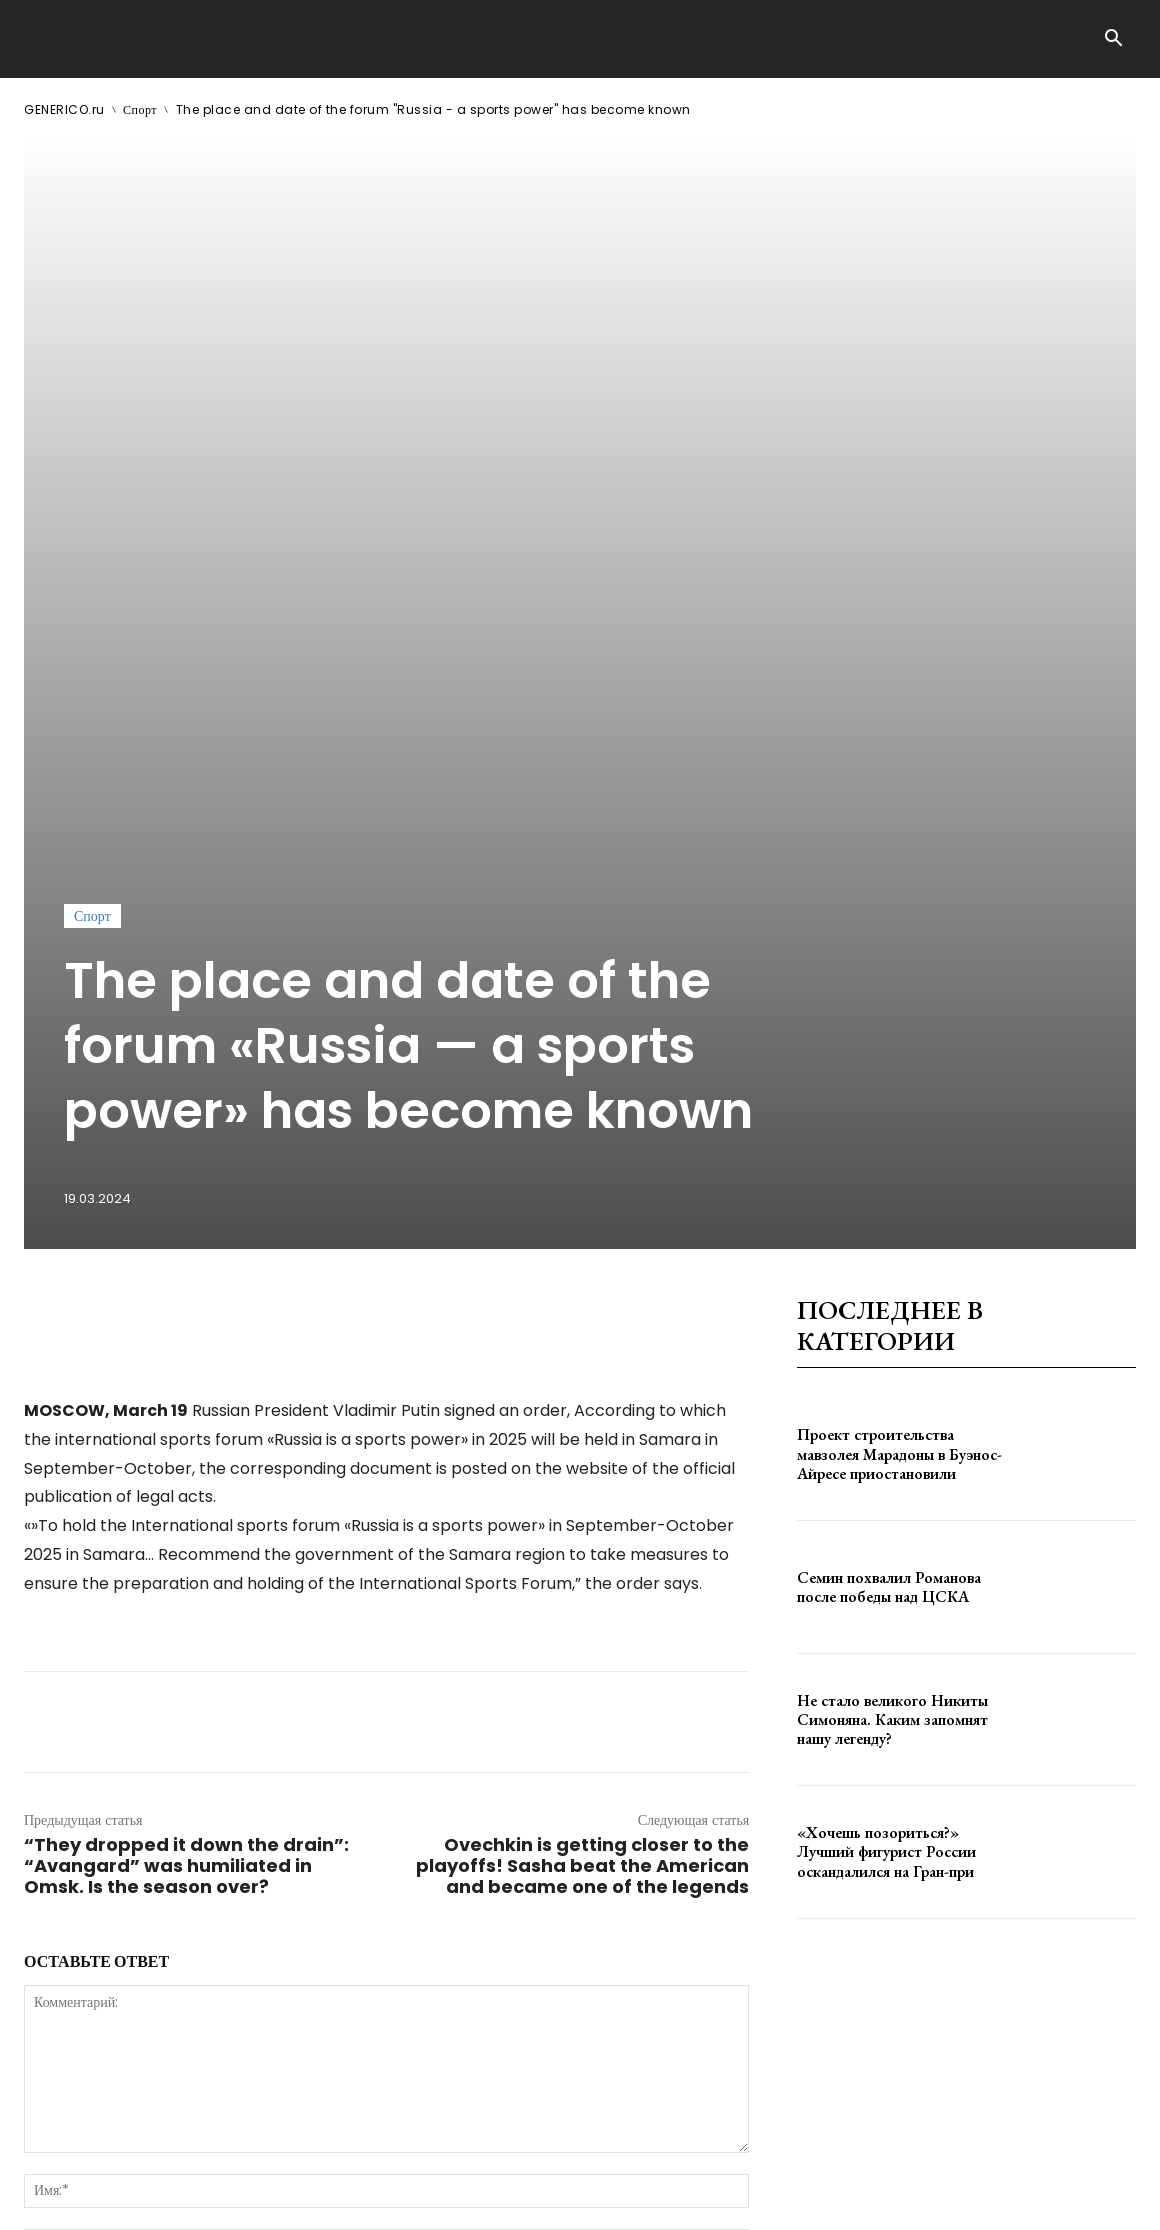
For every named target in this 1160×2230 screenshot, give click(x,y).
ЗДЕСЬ (216, 2158)
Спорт (140, 109)
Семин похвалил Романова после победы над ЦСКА (889, 1100)
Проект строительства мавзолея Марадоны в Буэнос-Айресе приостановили (899, 967)
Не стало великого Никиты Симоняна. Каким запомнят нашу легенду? (892, 1232)
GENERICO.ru (64, 109)
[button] (1113, 40)
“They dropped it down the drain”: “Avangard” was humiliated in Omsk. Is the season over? (186, 1378)
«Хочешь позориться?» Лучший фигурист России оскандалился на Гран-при (886, 1365)
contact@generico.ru (426, 2158)
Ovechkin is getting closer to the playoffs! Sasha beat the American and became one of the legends (582, 1378)
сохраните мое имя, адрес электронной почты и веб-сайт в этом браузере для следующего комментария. (362, 1808)
